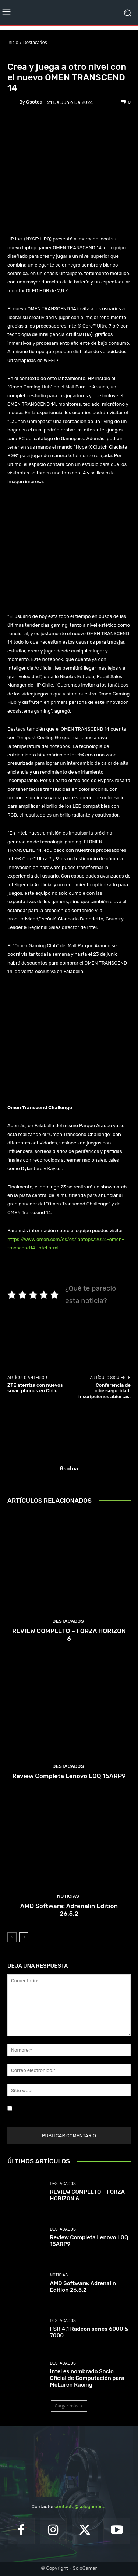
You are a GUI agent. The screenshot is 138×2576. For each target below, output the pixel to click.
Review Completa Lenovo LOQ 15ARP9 (69, 1776)
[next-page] (23, 1937)
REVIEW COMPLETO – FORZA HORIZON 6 (69, 1634)
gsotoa (34, 102)
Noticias (50, 55)
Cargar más (69, 2406)
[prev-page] (12, 1937)
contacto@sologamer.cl (80, 2506)
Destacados (35, 42)
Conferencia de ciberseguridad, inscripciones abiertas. (104, 1390)
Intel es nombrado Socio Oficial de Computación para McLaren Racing (87, 2378)
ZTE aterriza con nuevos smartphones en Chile (35, 1388)
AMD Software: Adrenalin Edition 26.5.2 (69, 1909)
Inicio (12, 42)
